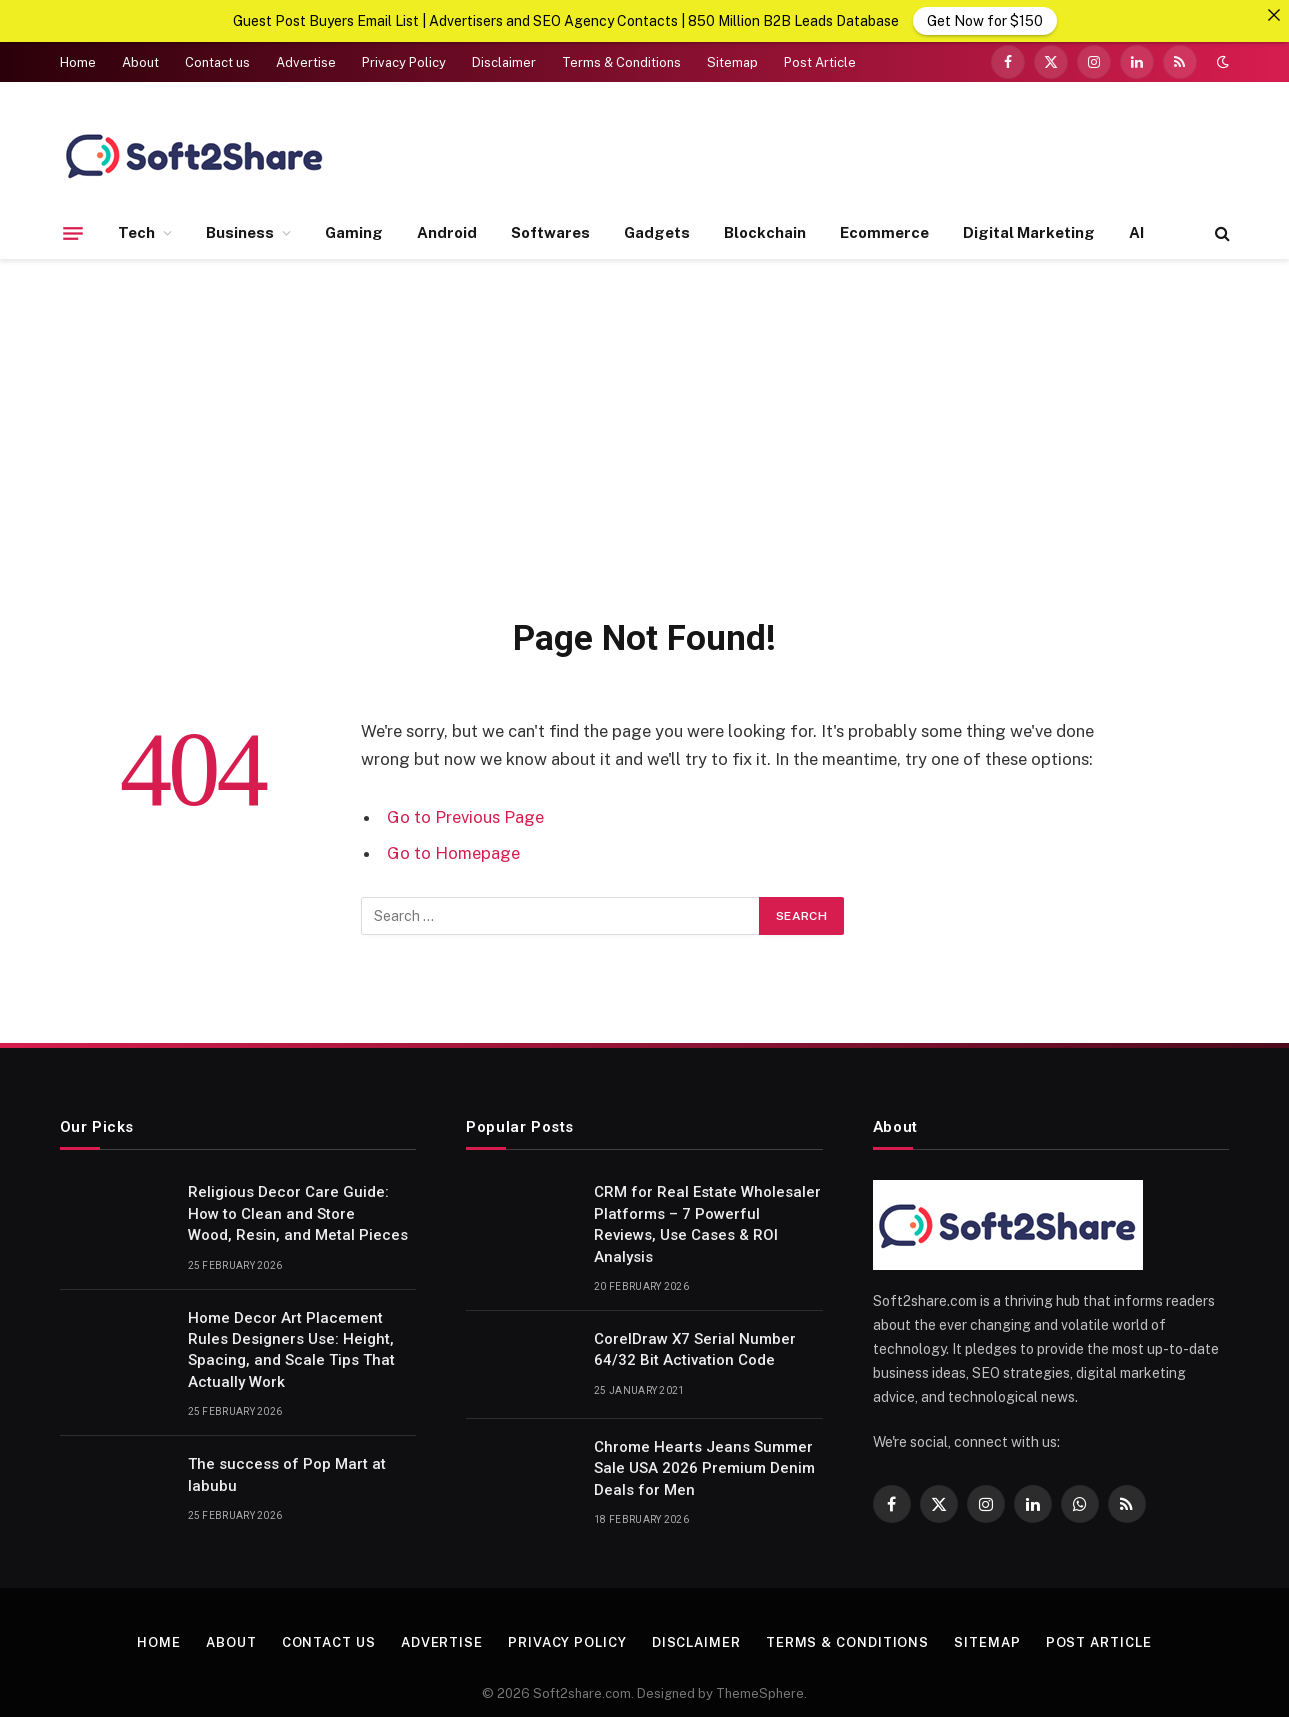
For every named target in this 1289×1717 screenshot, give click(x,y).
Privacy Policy (404, 61)
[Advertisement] (645, 433)
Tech (136, 231)
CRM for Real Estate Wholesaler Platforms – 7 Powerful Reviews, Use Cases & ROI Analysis (707, 1223)
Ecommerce (884, 231)
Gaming (354, 231)
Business (240, 231)
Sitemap (732, 61)
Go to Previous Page (465, 816)
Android (447, 231)
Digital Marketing (1029, 231)
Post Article (820, 61)
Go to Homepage (453, 852)
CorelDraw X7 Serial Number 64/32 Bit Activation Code (695, 1348)
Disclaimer (504, 61)
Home (78, 61)
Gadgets (657, 231)
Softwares (550, 231)
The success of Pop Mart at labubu (287, 1473)
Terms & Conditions (621, 61)
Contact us (217, 61)
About (140, 61)
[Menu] (73, 232)
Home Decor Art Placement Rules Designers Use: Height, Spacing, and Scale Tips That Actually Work (291, 1349)
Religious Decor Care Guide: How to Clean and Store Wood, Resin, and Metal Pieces (300, 1212)
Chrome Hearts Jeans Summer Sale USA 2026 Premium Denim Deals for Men (704, 1467)
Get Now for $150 (985, 21)
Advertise (306, 61)
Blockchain (765, 231)
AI (1136, 231)
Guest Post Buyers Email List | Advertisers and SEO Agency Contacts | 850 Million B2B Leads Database (566, 21)
